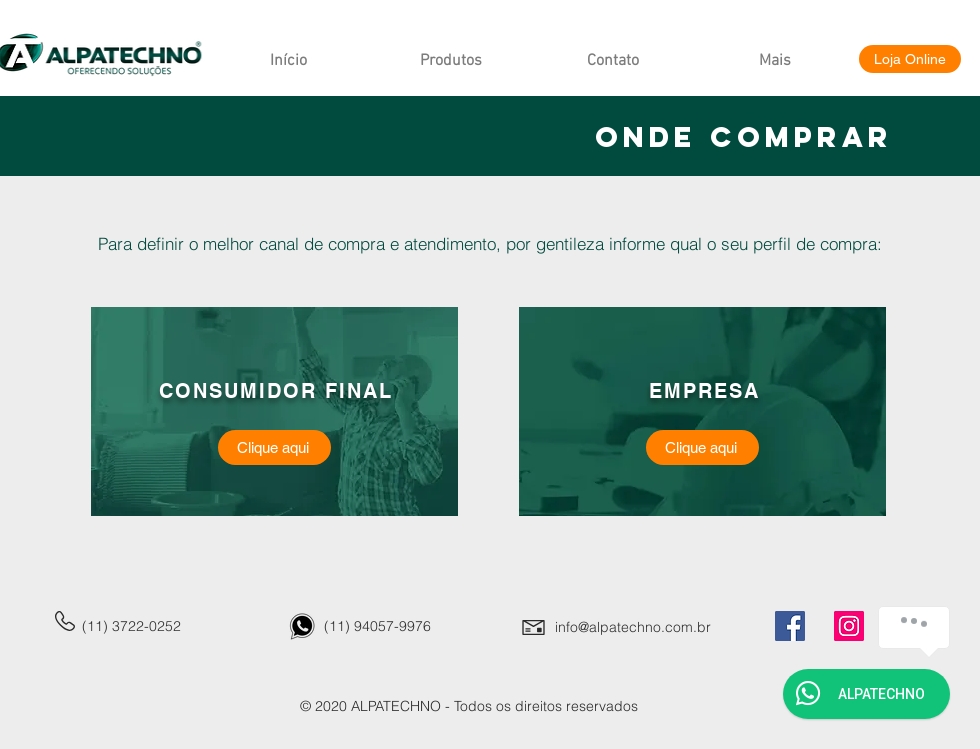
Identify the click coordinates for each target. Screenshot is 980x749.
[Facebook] (790, 626)
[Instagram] (849, 626)
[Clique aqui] (274, 447)
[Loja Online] (910, 59)
